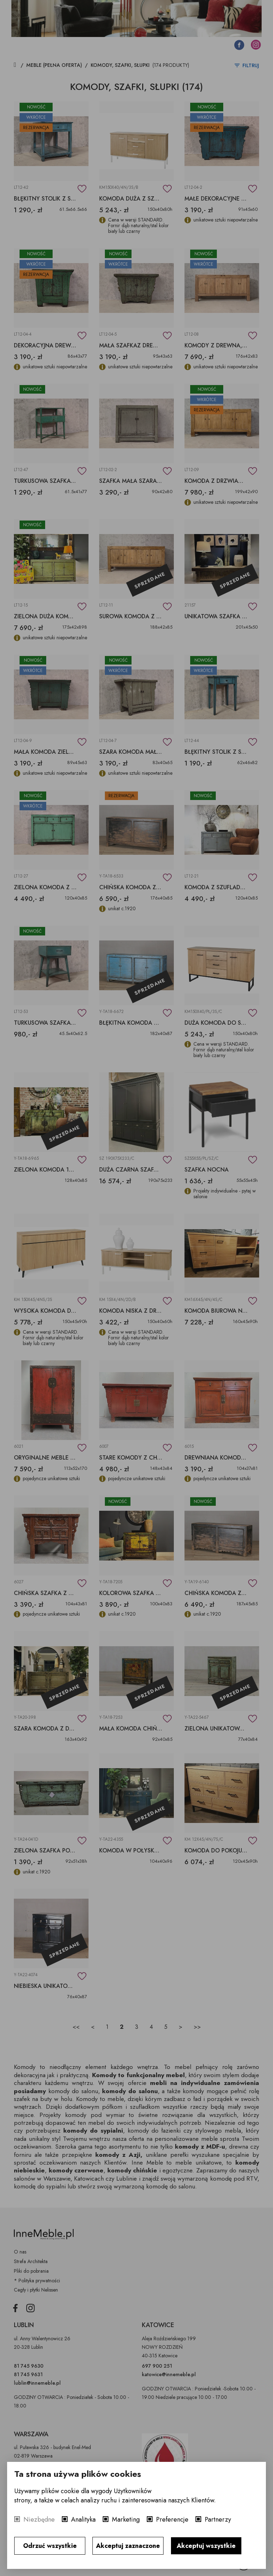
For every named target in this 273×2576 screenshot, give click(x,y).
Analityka (83, 2519)
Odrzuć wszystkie (50, 2545)
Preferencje (172, 2519)
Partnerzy (218, 2519)
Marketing (126, 2519)
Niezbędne (39, 2519)
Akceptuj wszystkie (206, 2545)
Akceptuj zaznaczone (128, 2545)
